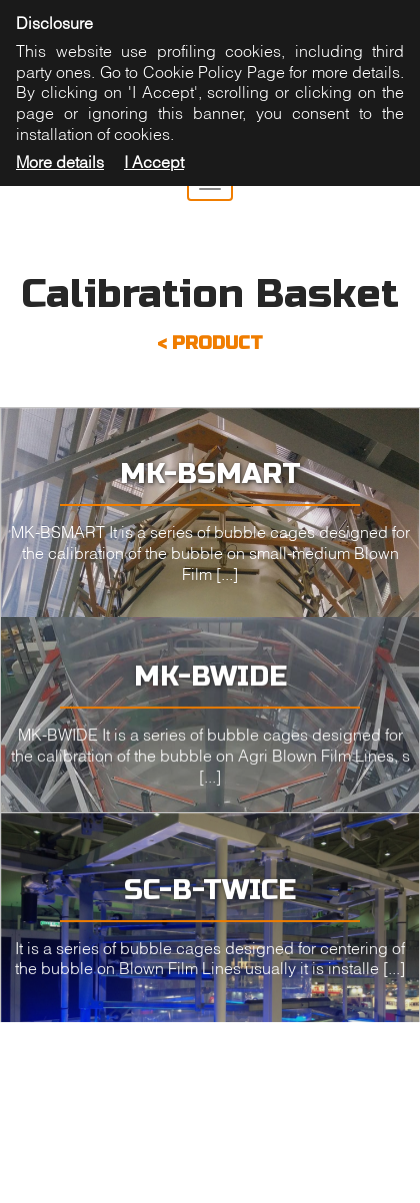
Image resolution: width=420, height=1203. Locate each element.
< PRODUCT (210, 343)
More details (60, 162)
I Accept (154, 162)
